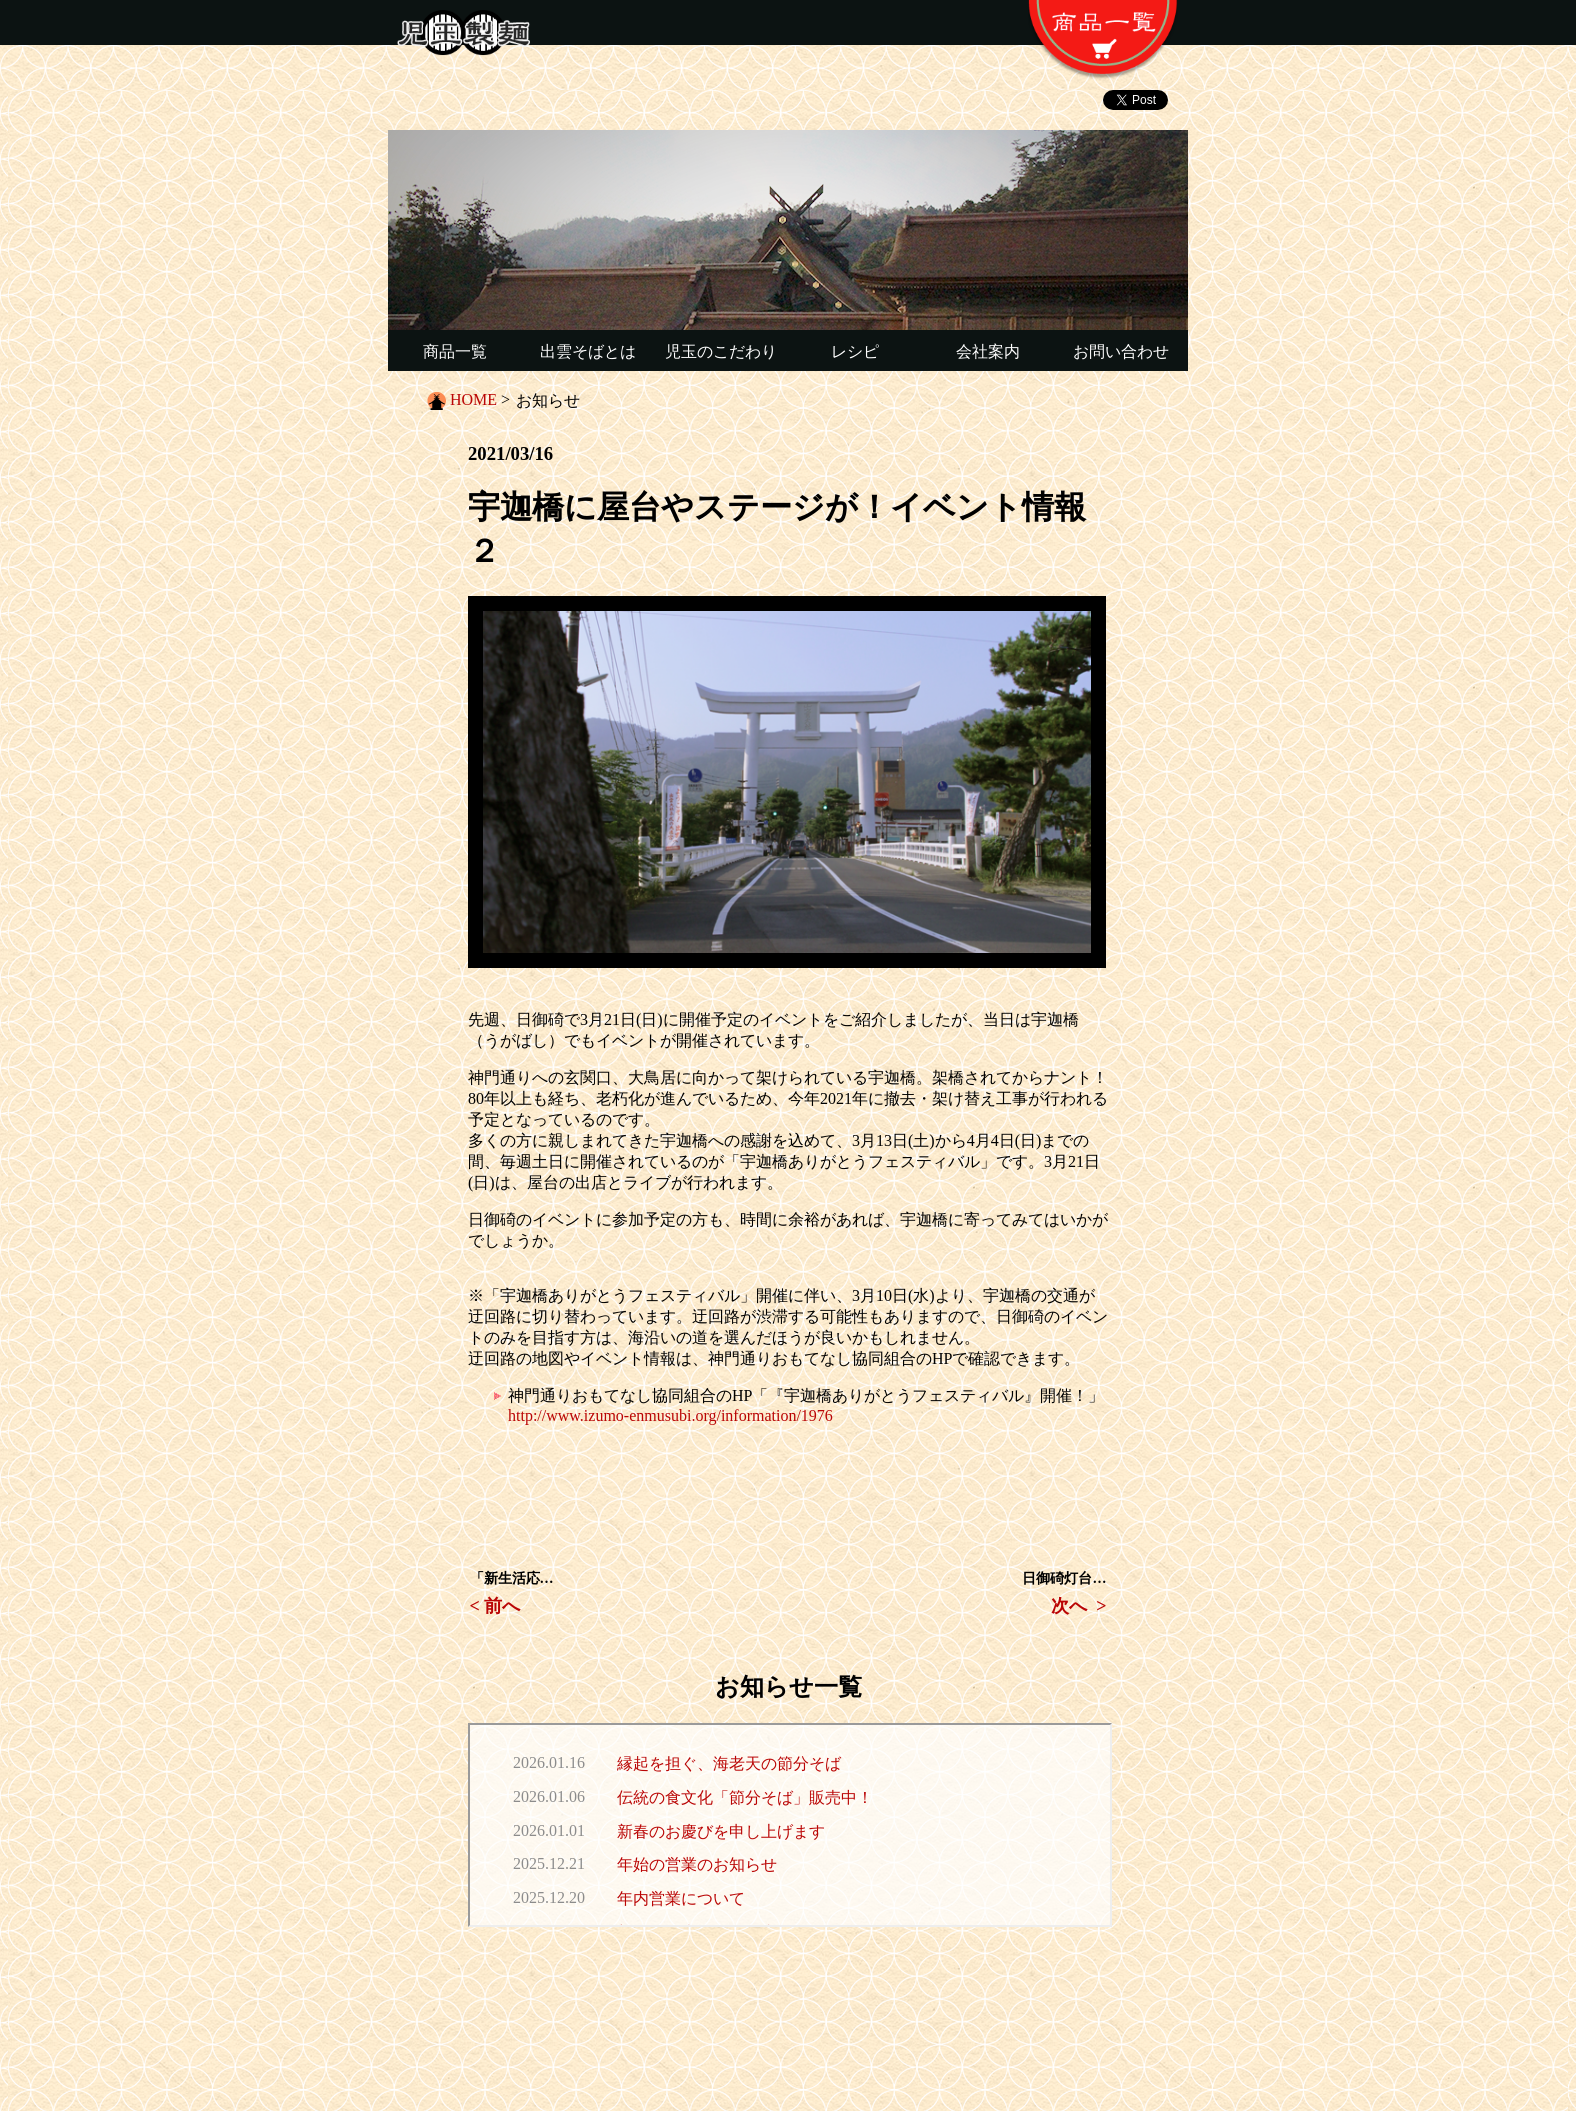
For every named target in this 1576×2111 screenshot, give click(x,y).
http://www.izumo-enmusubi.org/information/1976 (670, 1415)
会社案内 (988, 351)
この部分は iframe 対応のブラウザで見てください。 (790, 1825)
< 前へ (495, 1606)
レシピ (855, 351)
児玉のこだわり (721, 351)
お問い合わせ (1121, 351)
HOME (473, 399)
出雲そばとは (588, 351)
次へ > (1078, 1606)
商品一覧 (455, 351)
